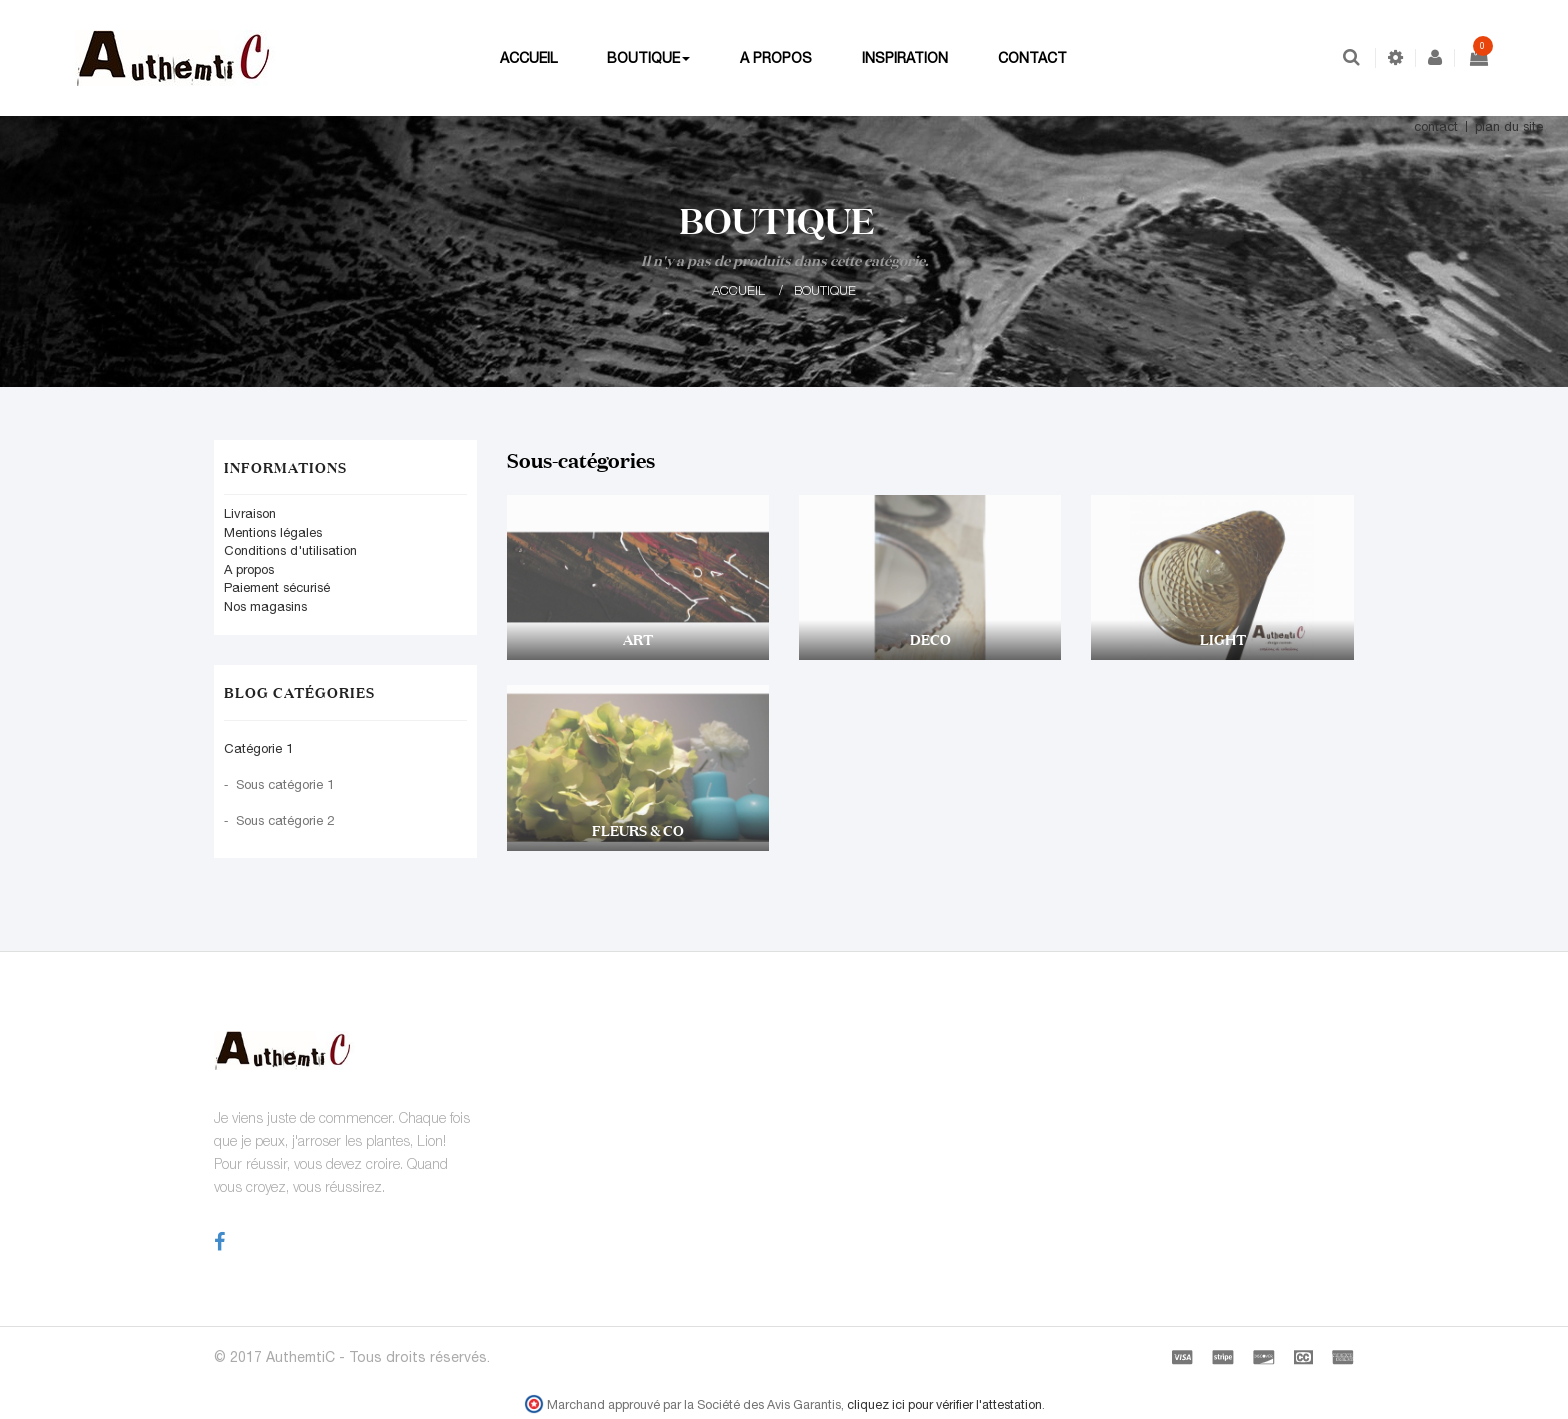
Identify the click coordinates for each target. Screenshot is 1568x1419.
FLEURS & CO (638, 830)
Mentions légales (273, 532)
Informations (285, 467)
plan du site (1509, 126)
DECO (930, 639)
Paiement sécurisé (277, 587)
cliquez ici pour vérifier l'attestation (944, 1404)
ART (638, 639)
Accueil (738, 290)
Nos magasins (265, 606)
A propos (249, 569)
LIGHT (1223, 639)
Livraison (250, 513)
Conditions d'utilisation (290, 550)
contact (1436, 126)
